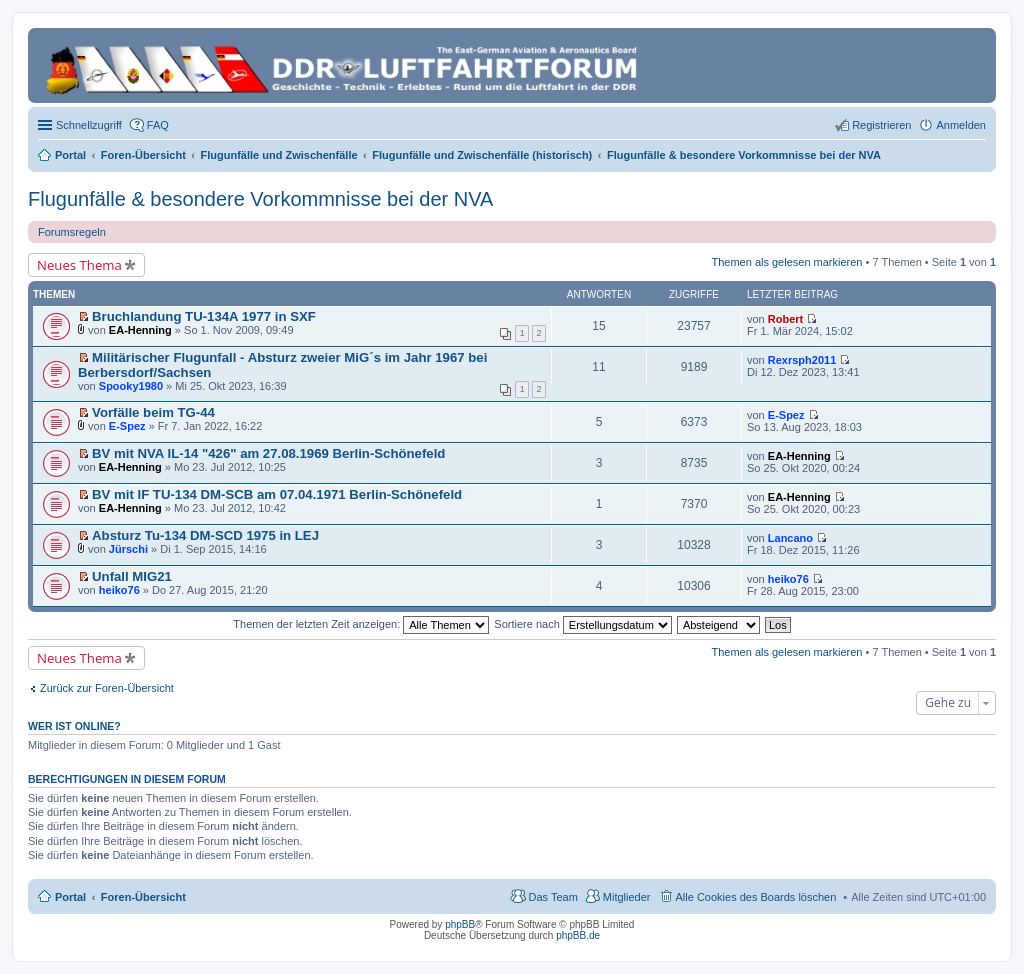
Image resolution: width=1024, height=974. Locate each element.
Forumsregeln (72, 232)
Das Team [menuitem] (552, 897)
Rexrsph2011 (802, 360)
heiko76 (119, 590)
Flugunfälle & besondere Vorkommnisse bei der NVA (260, 199)
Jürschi (128, 549)
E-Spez (127, 426)
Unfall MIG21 (132, 576)
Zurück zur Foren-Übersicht (107, 688)
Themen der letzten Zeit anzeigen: (361, 624)
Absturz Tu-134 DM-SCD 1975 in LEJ (205, 535)
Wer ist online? (74, 726)
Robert (785, 319)
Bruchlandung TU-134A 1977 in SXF (204, 316)
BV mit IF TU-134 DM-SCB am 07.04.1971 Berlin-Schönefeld (277, 494)
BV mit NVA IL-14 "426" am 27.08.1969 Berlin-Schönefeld (268, 453)
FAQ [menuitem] (158, 125)
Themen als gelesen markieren (786, 262)
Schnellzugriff (89, 125)
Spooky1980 (131, 386)
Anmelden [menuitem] (961, 125)
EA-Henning (140, 330)
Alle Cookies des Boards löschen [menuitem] (756, 897)
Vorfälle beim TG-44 (153, 412)
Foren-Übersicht (143, 897)
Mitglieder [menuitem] (627, 897)
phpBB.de (578, 935)
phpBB (460, 924)
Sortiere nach (582, 624)
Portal (70, 155)
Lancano (790, 538)
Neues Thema (79, 265)
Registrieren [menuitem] (881, 125)
